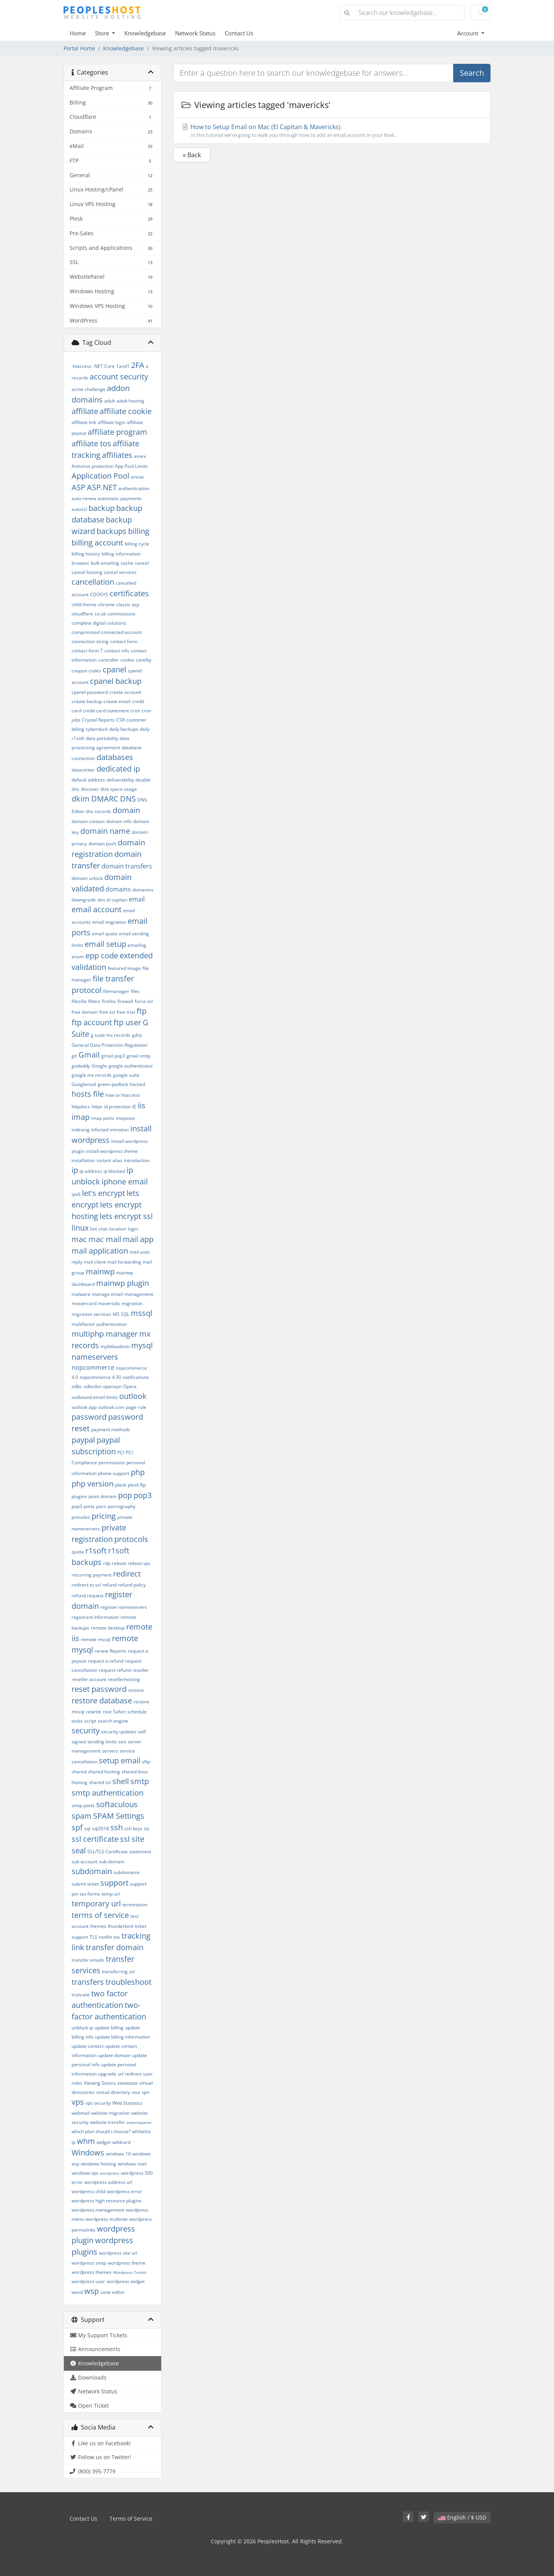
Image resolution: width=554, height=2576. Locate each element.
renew (101, 1651)
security (86, 1730)
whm (86, 2141)
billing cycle (137, 543)
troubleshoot (128, 1982)
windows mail (132, 2163)
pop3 (142, 1495)
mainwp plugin (122, 1283)
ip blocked (114, 1171)
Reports (118, 1651)
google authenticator (130, 1066)
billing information (121, 553)
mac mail (104, 1239)
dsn (101, 899)
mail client (95, 1262)
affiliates (117, 455)
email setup (105, 944)
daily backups (123, 729)
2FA (137, 365)
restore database (102, 1700)
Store (102, 33)
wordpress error (124, 2191)
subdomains (126, 1872)
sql (87, 1828)
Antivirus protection (92, 466)
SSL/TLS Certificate (107, 1851)
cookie (127, 660)
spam (82, 1816)
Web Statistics (127, 2103)
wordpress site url (118, 2253)
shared (79, 1771)
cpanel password (90, 692)
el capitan (117, 899)
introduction (137, 1160)
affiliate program (117, 432)
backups (112, 531)
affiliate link (84, 422)
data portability (102, 738)
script (90, 1721)
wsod (77, 2292)
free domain (85, 1012)
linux (80, 1227)
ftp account (92, 1022)
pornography (121, 1506)
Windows (88, 2152)
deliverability (120, 780)
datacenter (83, 770)
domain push (102, 843)
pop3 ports (83, 1506)
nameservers (95, 1357)
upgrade (107, 2073)
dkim (81, 798)
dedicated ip (118, 768)
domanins (143, 889)
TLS (93, 1937)
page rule (136, 1407)
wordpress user (88, 2281)
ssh (116, 1827)
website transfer (107, 2122)
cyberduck (97, 729)
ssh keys (133, 1828)
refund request (87, 1595)
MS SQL (121, 1314)
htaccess (130, 1095)
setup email (119, 1760)
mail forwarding (124, 1262)
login (133, 1229)
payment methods (110, 1429)
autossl (79, 509)
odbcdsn (92, 1386)
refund (109, 1585)
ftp (142, 1011)
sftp (146, 1761)
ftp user (127, 1022)
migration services (91, 1314)
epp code (101, 955)
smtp (139, 1781)
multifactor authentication (99, 1324)
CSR (120, 720)
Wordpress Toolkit (130, 2272)
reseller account (89, 1679)
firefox (109, 1001)
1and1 (123, 366)
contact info (116, 650)
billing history (86, 553)
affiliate (85, 411)
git (74, 1056)
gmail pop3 (113, 1056)
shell (120, 1781)
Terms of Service (131, 2518)
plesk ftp (137, 1485)
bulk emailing (105, 563)
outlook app (84, 1407)
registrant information (95, 1617)
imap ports (102, 1118)
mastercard (84, 1303)
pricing (104, 1516)
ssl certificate (95, 1839)
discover (90, 789)
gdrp (137, 1035)
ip (75, 1170)
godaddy (81, 1066)
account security (119, 376)
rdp (106, 1563)
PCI (120, 1452)
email (137, 899)
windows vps (85, 2173)
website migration (110, 2113)
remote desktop (108, 1628)
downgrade (84, 899)
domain (126, 810)
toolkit (105, 1937)
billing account (97, 542)
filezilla (79, 1001)
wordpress (109, 2173)
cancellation (93, 582)
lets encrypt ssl (126, 1216)
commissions (121, 613)
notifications (136, 1377)
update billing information (122, 2037)
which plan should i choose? (101, 2131)
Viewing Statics (100, 2083)
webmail (81, 2113)
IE (134, 1106)
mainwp (100, 1271)
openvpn (112, 1386)
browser (80, 563)
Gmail (89, 1054)
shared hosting (104, 1771)
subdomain (92, 1871)
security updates (119, 1731)
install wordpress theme (112, 1151)
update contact (87, 2046)
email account (97, 909)
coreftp (143, 660)
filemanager (116, 991)
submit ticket (85, 1884)
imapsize (125, 1118)
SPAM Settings (118, 1816)
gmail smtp (138, 1056)
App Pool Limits (131, 466)
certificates (129, 593)
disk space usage (118, 789)
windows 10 (118, 2153)
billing (138, 531)
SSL (147, 1828)
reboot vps (139, 1563)
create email (116, 701)
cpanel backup (116, 681)
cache (127, 563)
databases (115, 757)
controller (108, 660)
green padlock (113, 1084)
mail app (138, 1239)
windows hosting (98, 2163)
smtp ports (83, 1805)
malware (81, 1294)
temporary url (96, 1903)
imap (81, 1117)
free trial (126, 1012)
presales (81, 1517)
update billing (109, 2027)
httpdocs (81, 1106)
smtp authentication (108, 1793)
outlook (133, 1396)
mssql (141, 1313)
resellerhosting (124, 1679)
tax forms (90, 1894)
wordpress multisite (106, 2219)
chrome (106, 604)
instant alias (109, 1160)
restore (136, 1690)
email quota (104, 933)
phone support (113, 1473)
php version (92, 1483)
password (89, 1417)
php (138, 1472)
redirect (127, 1573)
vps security (98, 2103)
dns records (98, 811)
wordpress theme (126, 2263)
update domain (114, 2055)
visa (136, 2092)
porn (101, 1506)
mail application (100, 1251)
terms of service (100, 1915)
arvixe (137, 477)
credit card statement (106, 710)
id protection (117, 1106)
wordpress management (98, 2210)
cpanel (114, 669)
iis (141, 1105)
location (117, 1229)
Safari (119, 1711)
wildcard (121, 2142)
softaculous (117, 1804)
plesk (120, 1485)
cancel (142, 563)
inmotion (119, 1129)
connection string (90, 641)
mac (79, 1239)
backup (101, 508)
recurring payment (92, 1575)
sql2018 (100, 1828)
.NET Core (104, 366)
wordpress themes (92, 2272)
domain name (105, 831)
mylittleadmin (115, 1346)
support (114, 1883)
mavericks (109, 1303)
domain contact (88, 821)
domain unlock (87, 878)
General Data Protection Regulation (109, 1045)
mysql (142, 1345)
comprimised (86, 632)
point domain (102, 1496)
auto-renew (84, 498)
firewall (125, 1001)
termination (134, 1904)
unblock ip (82, 2027)
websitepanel (139, 2122)
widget (104, 2142)
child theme (84, 604)
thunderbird (120, 1926)
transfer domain (115, 1947)
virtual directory (113, 2092)
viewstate (127, 2083)
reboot (119, 1563)
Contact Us (239, 33)
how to (112, 1095)
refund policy (132, 1585)
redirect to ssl (86, 1585)
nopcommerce (93, 1367)
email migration (109, 922)
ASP (78, 487)
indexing (81, 1129)
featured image (124, 968)
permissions (111, 1462)
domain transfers (127, 866)
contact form (123, 641)
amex (140, 456)
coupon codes (86, 670)
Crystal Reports (98, 720)
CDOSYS (99, 594)
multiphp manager (105, 1334)
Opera (130, 1386)
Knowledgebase (145, 33)
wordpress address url (108, 2182)
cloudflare (82, 613)
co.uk (100, 613)
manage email (107, 1294)
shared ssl (100, 1782)
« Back (192, 155)
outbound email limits (95, 1397)
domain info (119, 821)
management (138, 1294)
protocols (131, 1539)
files (135, 991)
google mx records (92, 1075)
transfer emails (88, 1960)
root (107, 1711)
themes (98, 1926)
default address (88, 780)
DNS (128, 798)
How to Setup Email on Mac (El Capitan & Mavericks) (331, 131)
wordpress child (88, 2191)
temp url (111, 1894)
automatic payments (120, 498)
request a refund (105, 1661)
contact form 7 (87, 650)
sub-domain (111, 1861)
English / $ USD (462, 2517)
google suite (126, 1075)
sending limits (102, 1741)
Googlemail (84, 1084)
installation (83, 1160)
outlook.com (111, 1407)
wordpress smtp (89, 2263)
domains (118, 889)
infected (99, 1129)
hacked (137, 1084)
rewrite (93, 1711)
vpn (145, 2092)
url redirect (130, 2073)
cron (135, 710)
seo (122, 1741)
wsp (91, 2291)
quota (78, 1551)
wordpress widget (126, 2281)
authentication (133, 488)
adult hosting (130, 400)
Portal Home (79, 48)
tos (116, 1937)
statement (140, 1851)
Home (78, 33)
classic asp (127, 604)
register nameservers (123, 1607)
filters (94, 1001)
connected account (121, 632)
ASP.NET (102, 487)
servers (110, 1751)
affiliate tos (91, 443)
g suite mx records (110, 1035)
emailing (137, 945)
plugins (79, 1496)
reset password (99, 1689)
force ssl (144, 1001)
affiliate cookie (126, 411)
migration (132, 1303)
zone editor (112, 2292)
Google (99, 1066)
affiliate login (111, 422)
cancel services (120, 572)
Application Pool (100, 476)
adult (109, 400)
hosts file (88, 1094)
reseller (140, 1670)
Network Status (195, 33)
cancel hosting (87, 572)
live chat (99, 1229)
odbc (77, 1386)
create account (125, 692)
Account (468, 33)
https (97, 1106)
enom (78, 956)
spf (77, 1827)
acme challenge (88, 389)
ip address (91, 1171)
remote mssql (95, 1639)
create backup (87, 701)
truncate (81, 1994)
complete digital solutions (99, 623)
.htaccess (82, 366)
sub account (84, 1861)
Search (472, 73)
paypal (83, 1440)
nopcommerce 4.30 (100, 1377)
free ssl (107, 1012)
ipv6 (76, 1194)
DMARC (104, 798)
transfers (88, 1982)
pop (125, 1495)
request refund (115, 1670)
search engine (113, 1721)
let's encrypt (103, 1193)
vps (78, 2102)
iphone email (125, 1181)
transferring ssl (118, 1971)
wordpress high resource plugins (107, 2200)
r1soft (96, 1550)
